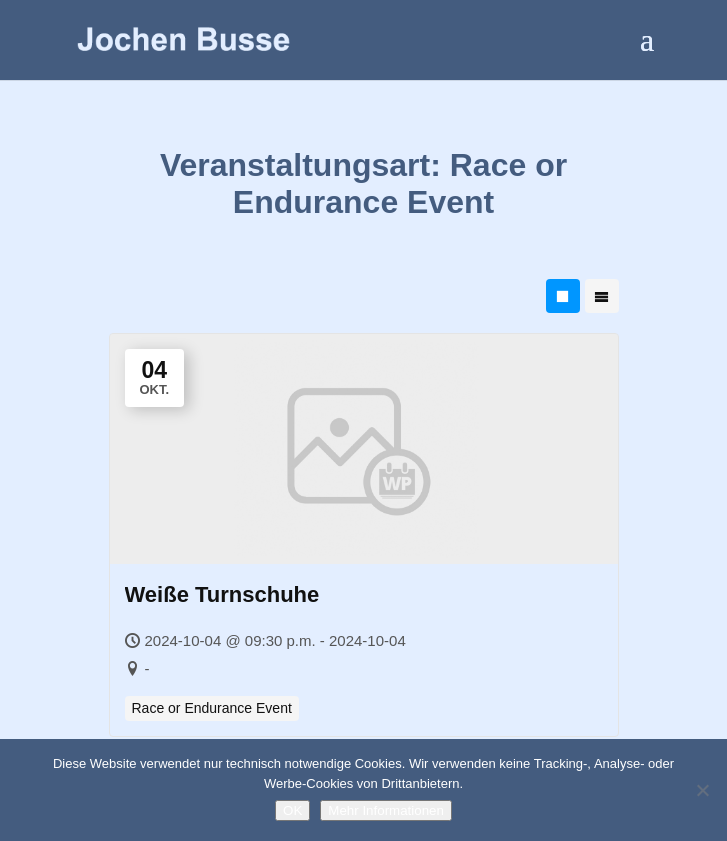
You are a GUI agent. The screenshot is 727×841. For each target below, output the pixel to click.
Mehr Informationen (386, 810)
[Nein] (702, 790)
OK (292, 810)
